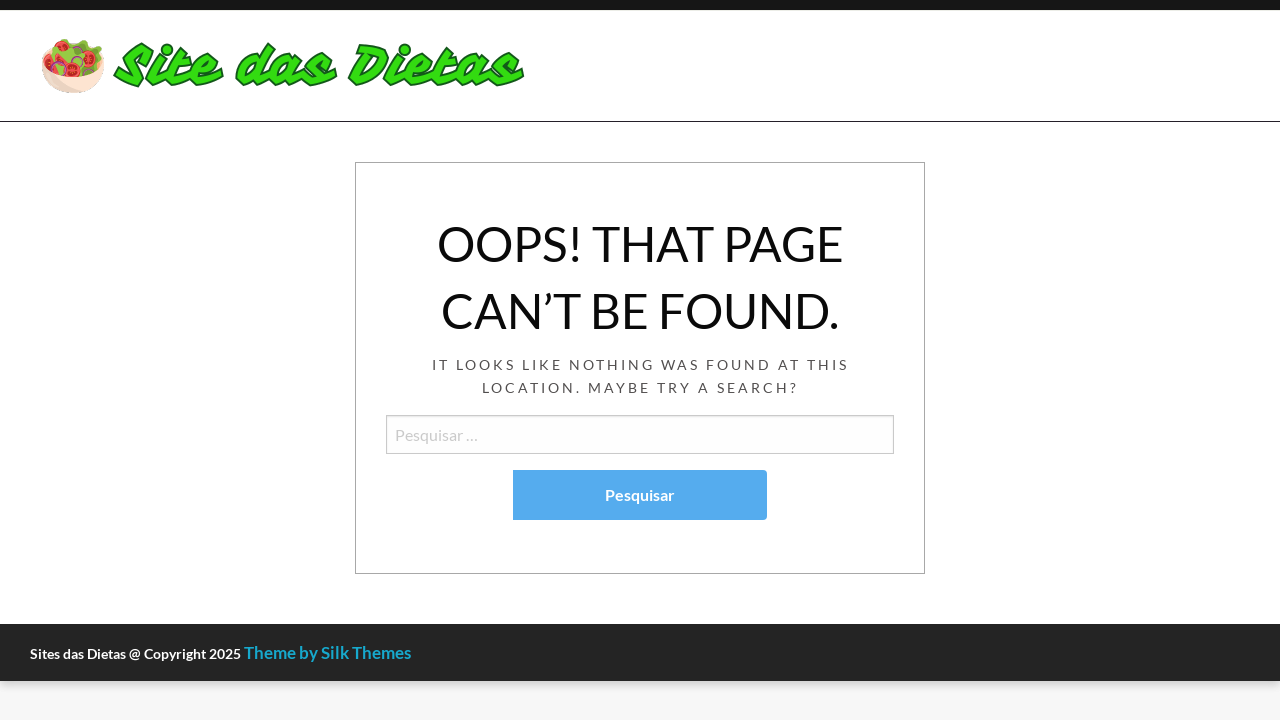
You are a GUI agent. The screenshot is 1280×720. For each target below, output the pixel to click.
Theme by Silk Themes (327, 652)
